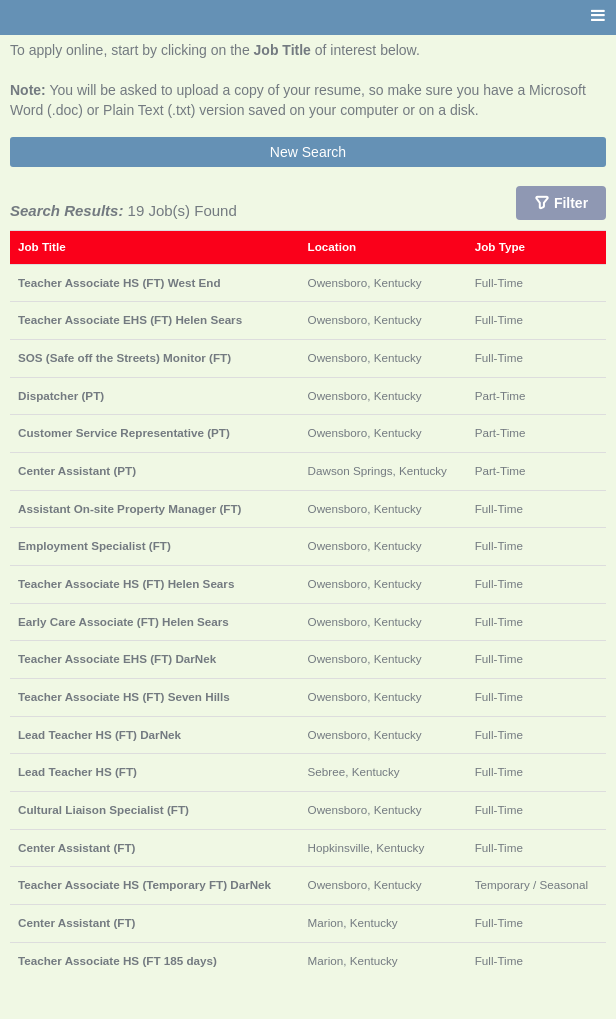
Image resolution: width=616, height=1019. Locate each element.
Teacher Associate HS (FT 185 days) (117, 960)
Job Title (42, 246)
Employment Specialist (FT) (94, 545)
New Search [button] (308, 152)
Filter (571, 203)
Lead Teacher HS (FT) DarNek (99, 734)
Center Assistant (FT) (76, 847)
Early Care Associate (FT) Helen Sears (123, 621)
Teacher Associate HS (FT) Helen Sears (126, 583)
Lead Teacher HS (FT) (77, 771)
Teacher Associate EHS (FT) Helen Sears (130, 319)
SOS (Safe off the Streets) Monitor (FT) (124, 357)
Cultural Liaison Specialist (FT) (103, 809)
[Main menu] (598, 16)
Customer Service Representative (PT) (124, 432)
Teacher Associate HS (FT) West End (119, 282)
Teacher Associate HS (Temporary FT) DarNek (144, 884)
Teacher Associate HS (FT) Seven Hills (124, 696)
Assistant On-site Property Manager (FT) (129, 508)
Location (332, 246)
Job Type (500, 246)
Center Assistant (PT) (77, 470)
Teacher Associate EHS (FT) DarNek (117, 658)
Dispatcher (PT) (61, 395)
